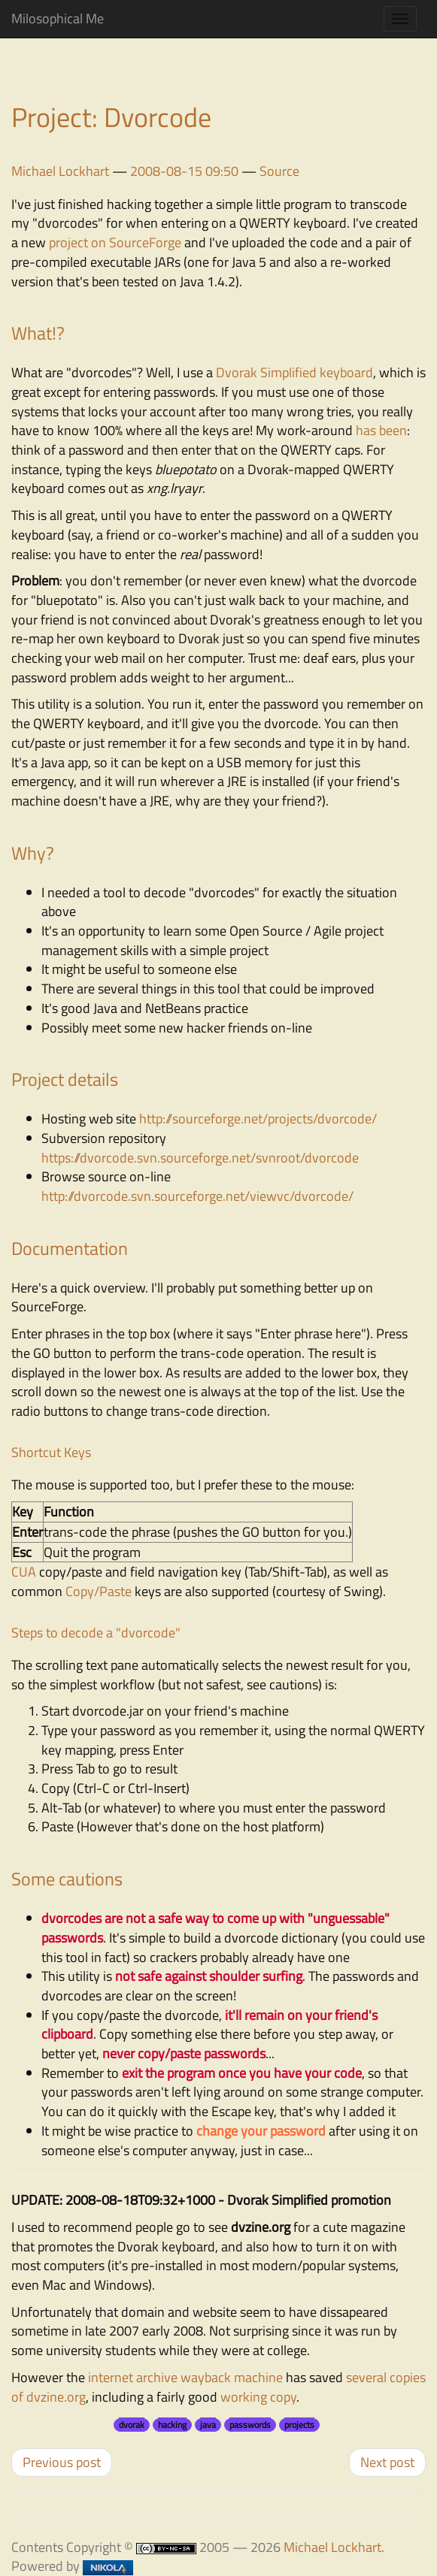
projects (299, 2424)
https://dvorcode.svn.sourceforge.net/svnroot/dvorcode (200, 1157)
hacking (172, 2424)
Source (279, 171)
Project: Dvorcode (111, 117)
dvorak (131, 2424)
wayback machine (232, 2377)
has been (381, 430)
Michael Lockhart (60, 171)
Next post (387, 2462)
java (208, 2424)
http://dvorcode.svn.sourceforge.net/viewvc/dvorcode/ (197, 1196)
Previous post (62, 2462)
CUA (23, 1572)
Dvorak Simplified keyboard (294, 372)
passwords (250, 2424)
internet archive (133, 2377)
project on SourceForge (115, 242)
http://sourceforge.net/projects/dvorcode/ (258, 1118)
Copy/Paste (98, 1591)
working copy (258, 2397)
